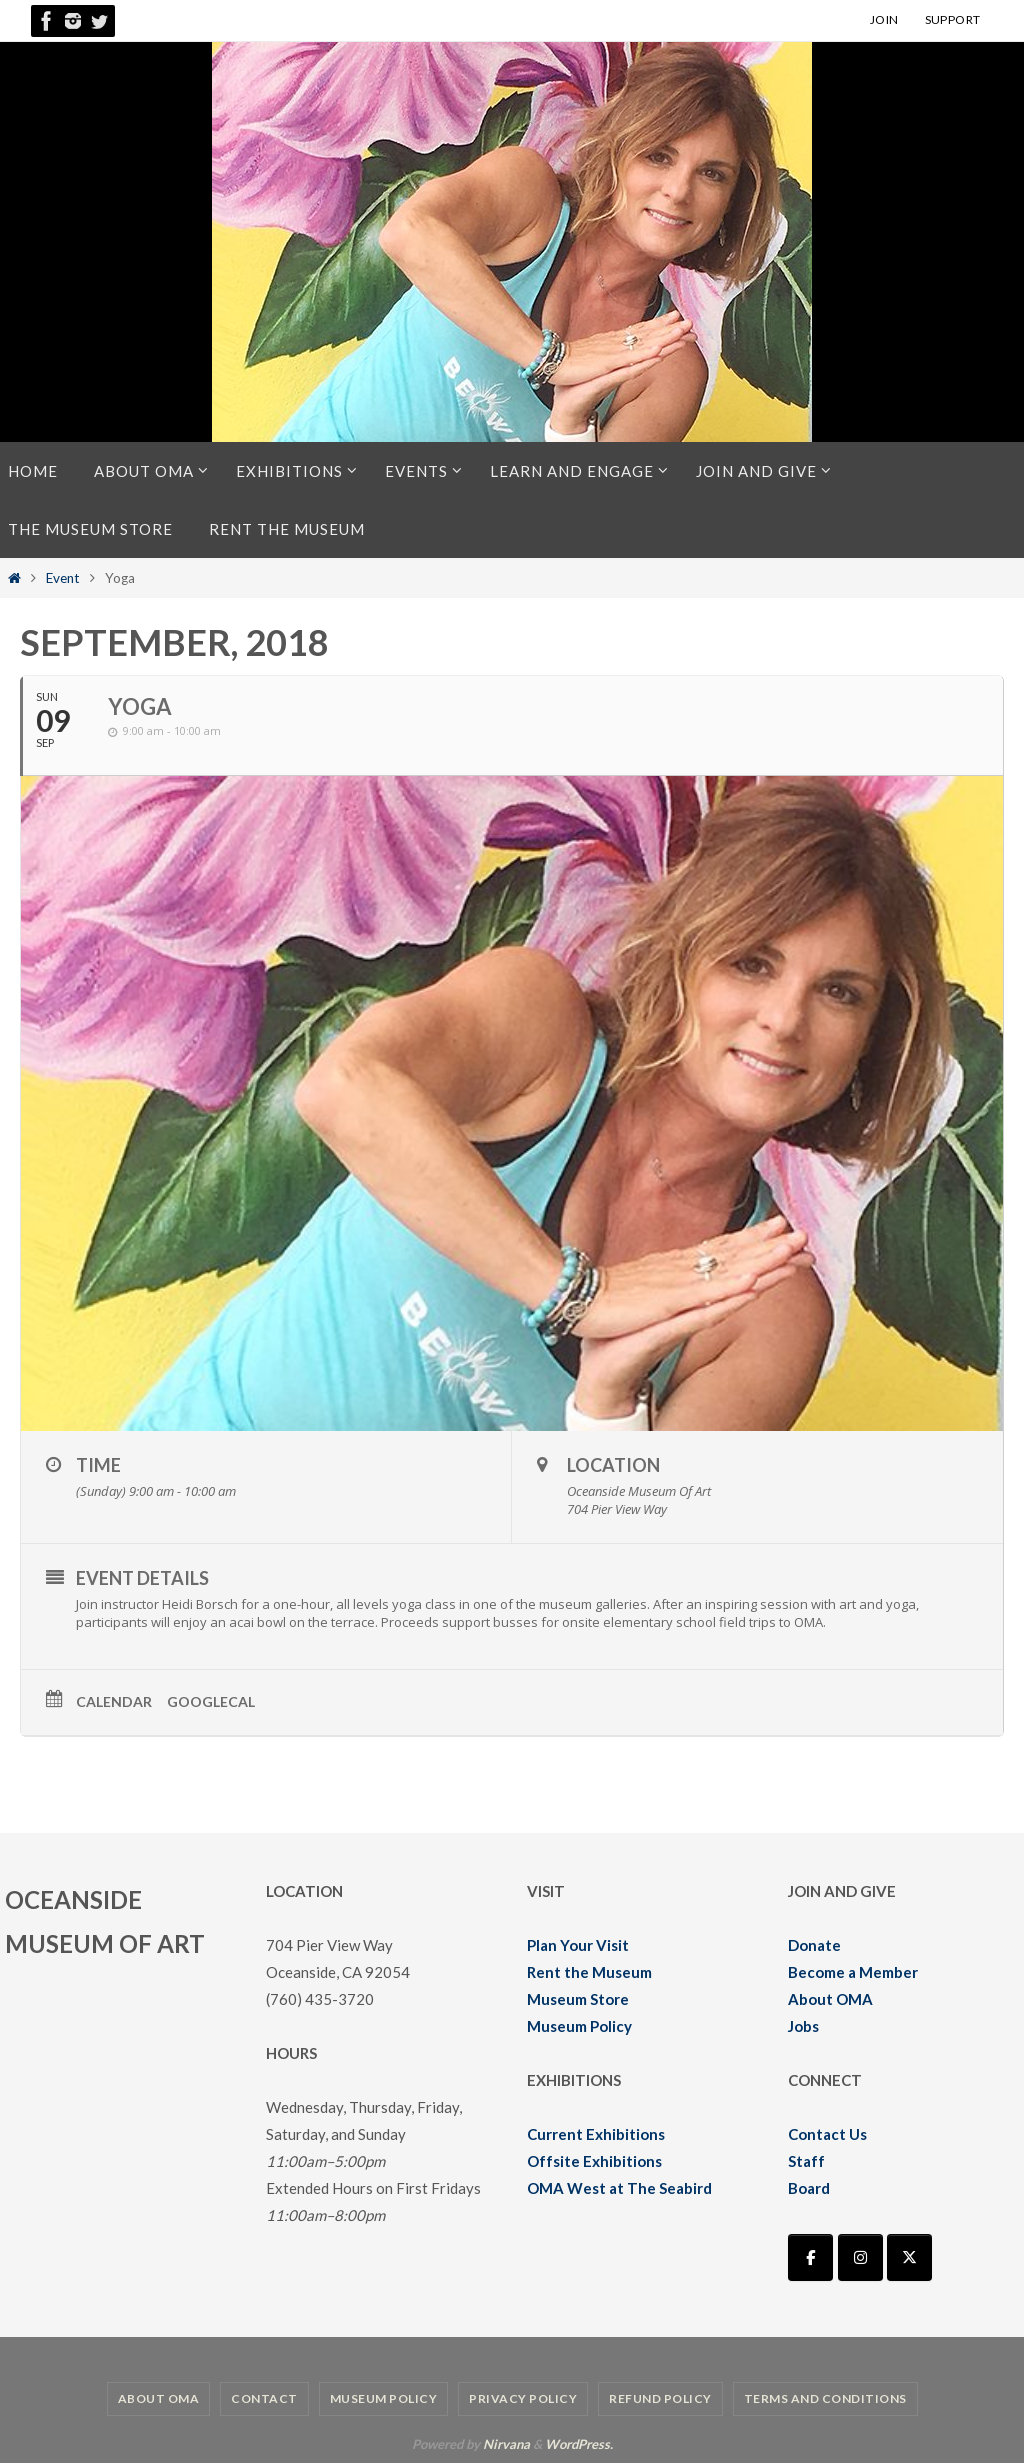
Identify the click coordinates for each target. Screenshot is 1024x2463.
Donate (814, 1945)
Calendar (114, 1701)
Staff (806, 2161)
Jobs (803, 2026)
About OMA (830, 1999)
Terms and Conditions (825, 2398)
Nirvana (506, 2444)
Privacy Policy (523, 2398)
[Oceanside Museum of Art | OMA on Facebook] (810, 2257)
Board (809, 2188)
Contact (264, 2398)
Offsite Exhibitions (594, 2161)
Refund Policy (660, 2398)
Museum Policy (579, 2026)
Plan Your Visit (578, 1945)
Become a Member (853, 1972)
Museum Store (578, 1999)
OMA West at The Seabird (619, 2188)
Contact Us (827, 2134)
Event (63, 578)
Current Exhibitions (596, 2134)
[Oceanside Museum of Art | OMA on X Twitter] (909, 2257)
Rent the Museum (589, 1972)
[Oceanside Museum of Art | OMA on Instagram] (860, 2257)
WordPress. (579, 2444)
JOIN (884, 19)
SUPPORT (953, 19)
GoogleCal (211, 1701)
